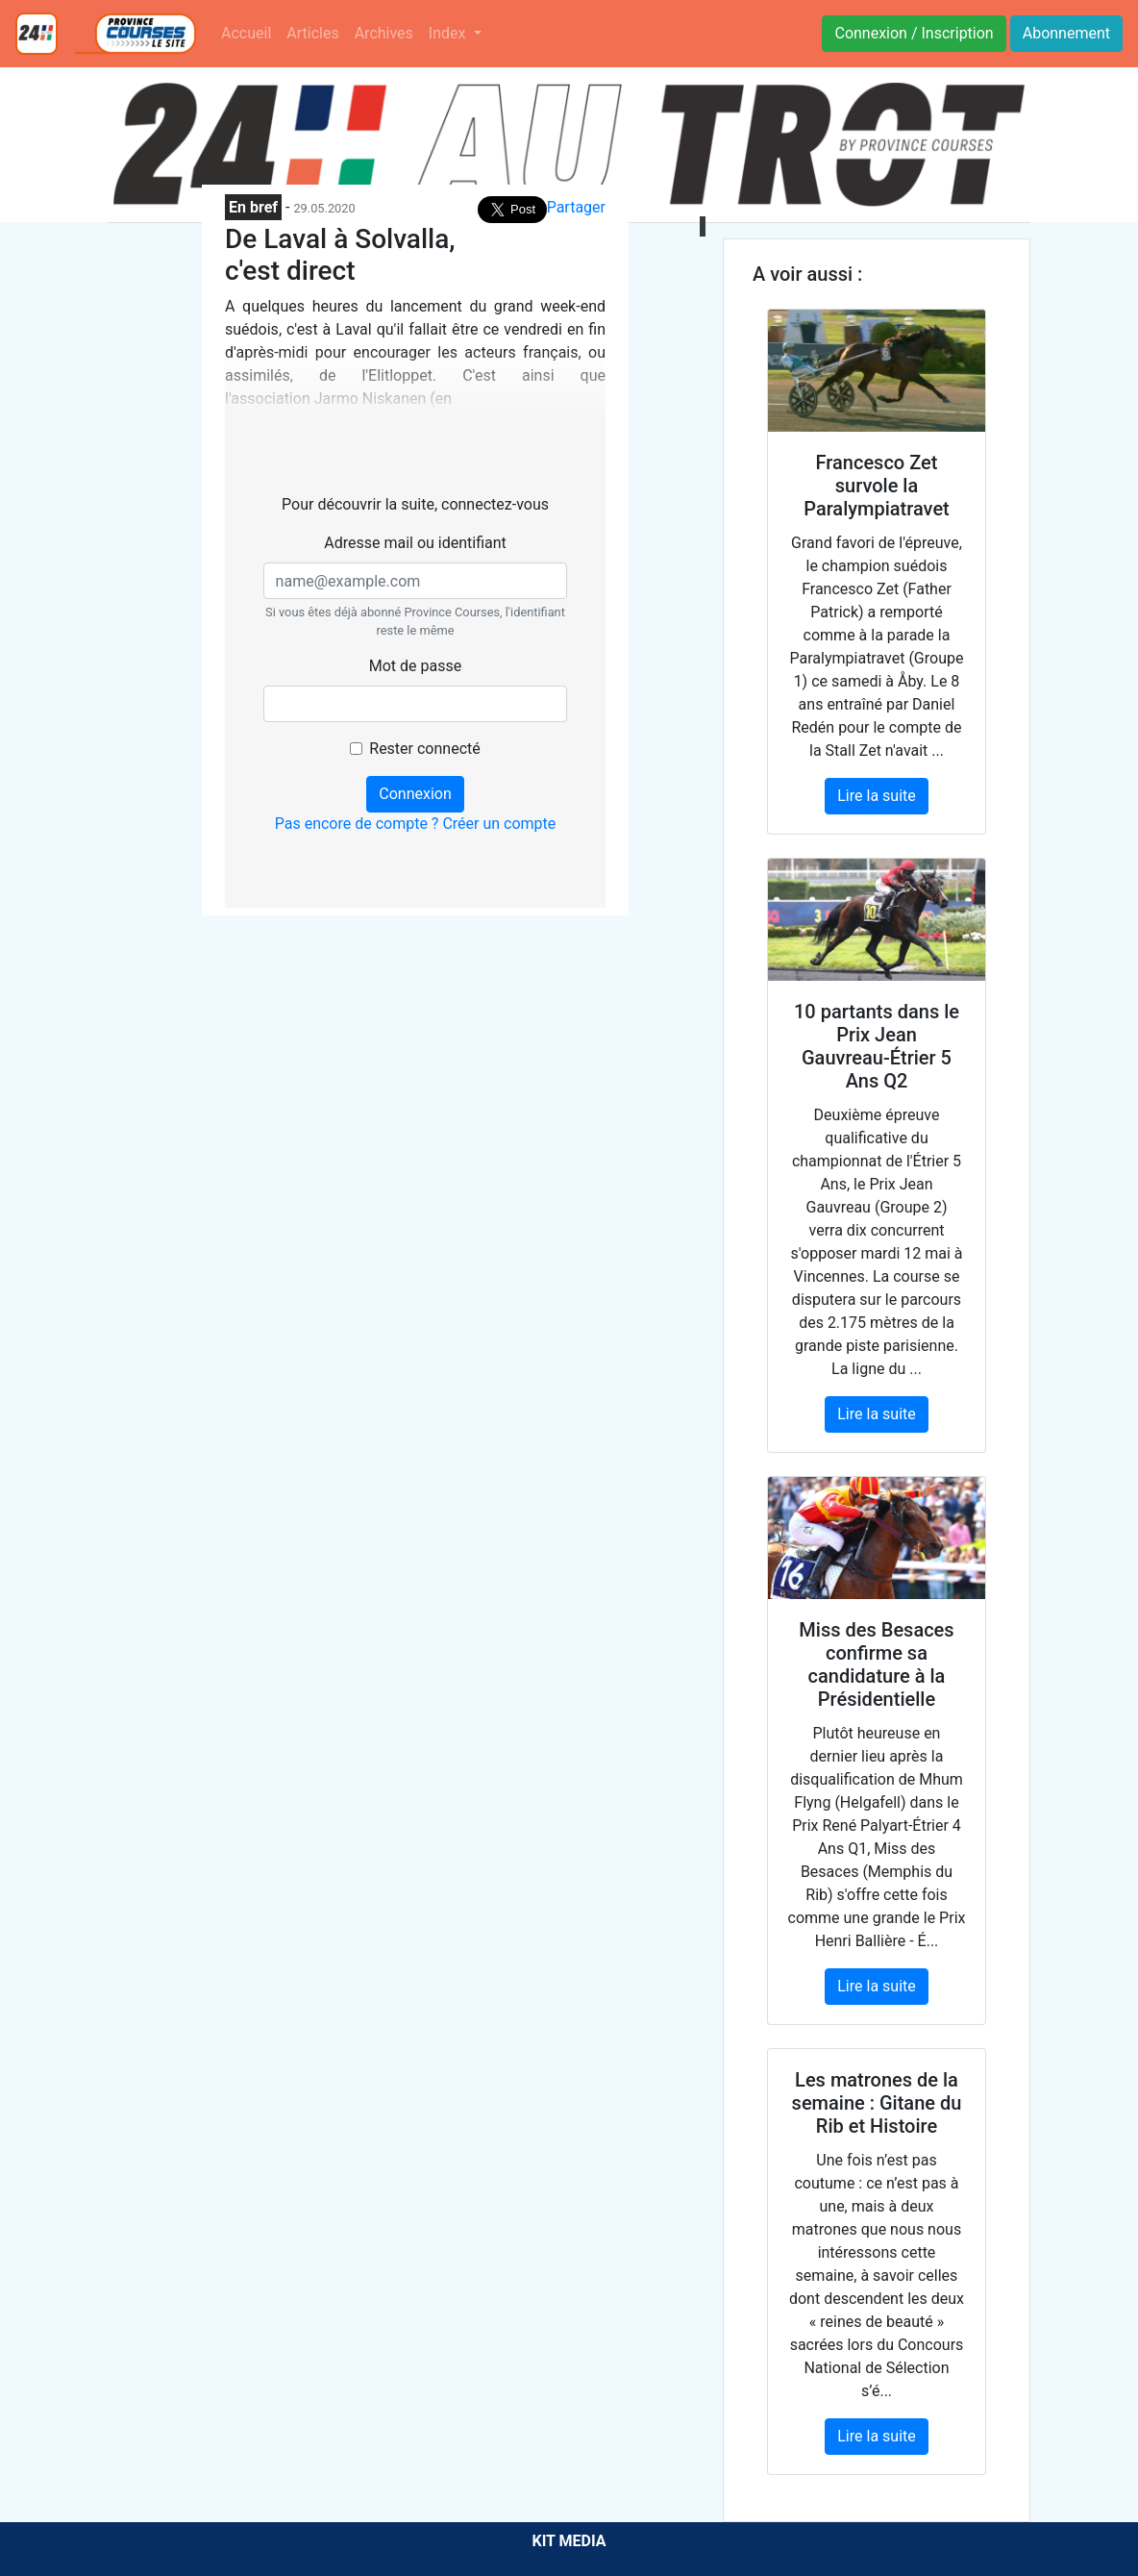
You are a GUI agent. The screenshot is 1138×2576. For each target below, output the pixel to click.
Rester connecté (424, 748)
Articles (312, 33)
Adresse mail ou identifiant (415, 543)
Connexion (415, 794)
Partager (576, 207)
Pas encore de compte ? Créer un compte (416, 823)
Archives (384, 33)
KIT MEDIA (569, 2541)
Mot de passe (415, 666)
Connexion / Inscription (913, 33)
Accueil (246, 33)
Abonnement (1066, 33)
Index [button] (449, 33)
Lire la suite (876, 796)
